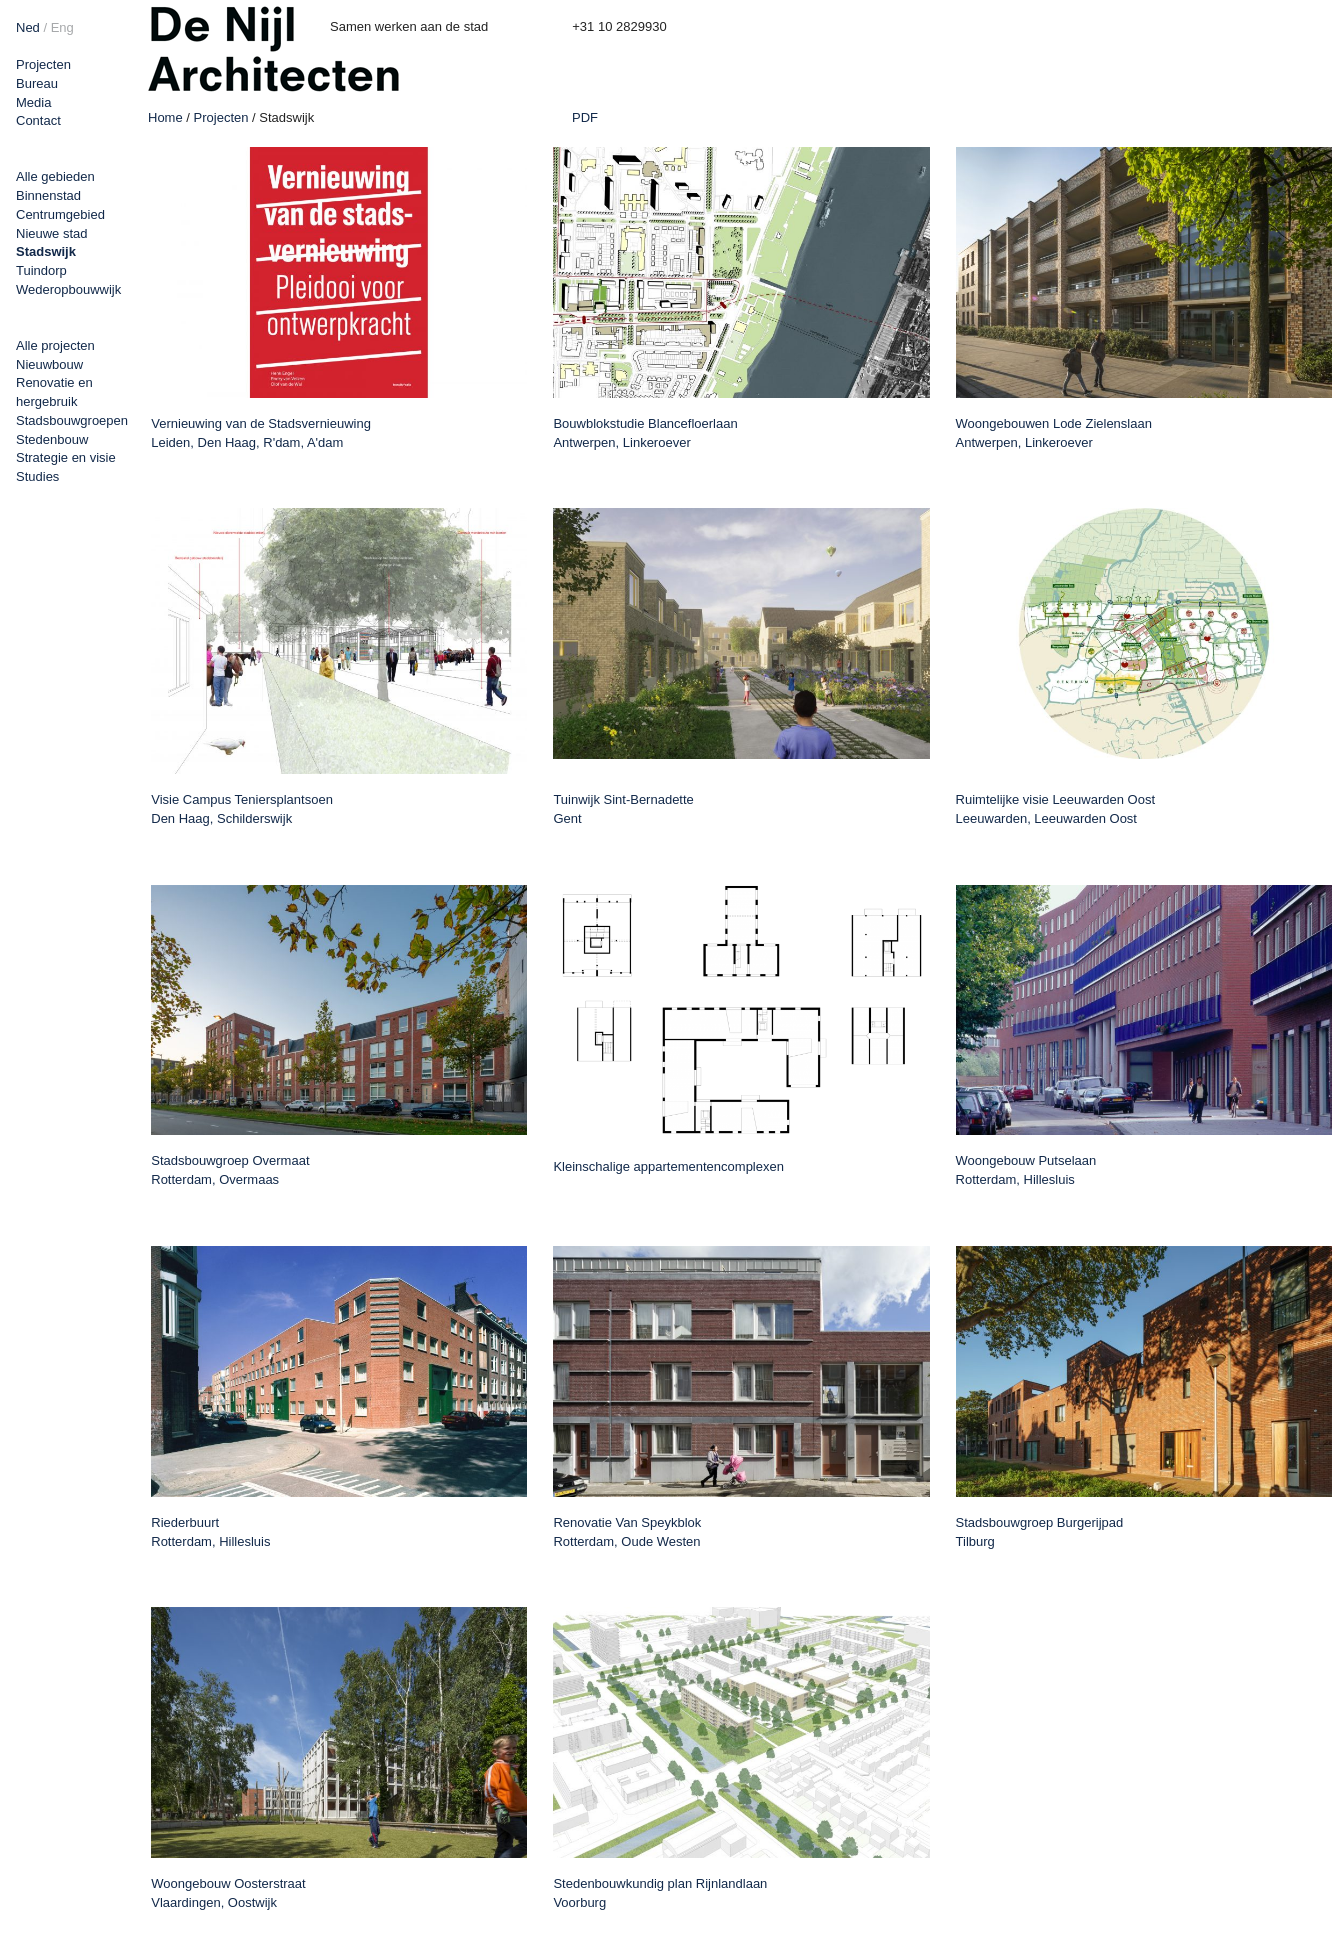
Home (165, 117)
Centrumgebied (60, 214)
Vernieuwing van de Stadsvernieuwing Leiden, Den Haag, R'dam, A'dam (261, 433)
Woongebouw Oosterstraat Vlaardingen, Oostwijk (228, 1893)
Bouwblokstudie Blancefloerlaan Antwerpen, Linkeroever (645, 433)
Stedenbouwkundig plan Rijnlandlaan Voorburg (660, 1893)
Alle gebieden (55, 176)
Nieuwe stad (52, 233)
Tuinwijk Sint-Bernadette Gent (623, 809)
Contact (38, 120)
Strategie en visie (66, 457)
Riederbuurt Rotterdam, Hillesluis (210, 1532)
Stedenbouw (52, 439)
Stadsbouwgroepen (72, 420)
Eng (62, 27)
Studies (37, 476)
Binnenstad (48, 195)
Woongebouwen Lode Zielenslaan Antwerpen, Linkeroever (1054, 433)
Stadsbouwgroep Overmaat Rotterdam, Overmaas (230, 1170)
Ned (28, 27)
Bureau (37, 83)
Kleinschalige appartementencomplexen (668, 1166)
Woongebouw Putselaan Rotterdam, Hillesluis (1026, 1170)
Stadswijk (46, 251)
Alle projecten (55, 345)
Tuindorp (41, 270)
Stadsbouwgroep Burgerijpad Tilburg (1040, 1532)
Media (33, 102)
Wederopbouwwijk (68, 289)
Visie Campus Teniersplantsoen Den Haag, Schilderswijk (242, 809)
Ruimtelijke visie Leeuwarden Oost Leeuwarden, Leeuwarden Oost (1055, 809)
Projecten (43, 64)
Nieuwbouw (49, 364)
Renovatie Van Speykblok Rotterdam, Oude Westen (627, 1532)
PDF (585, 118)
